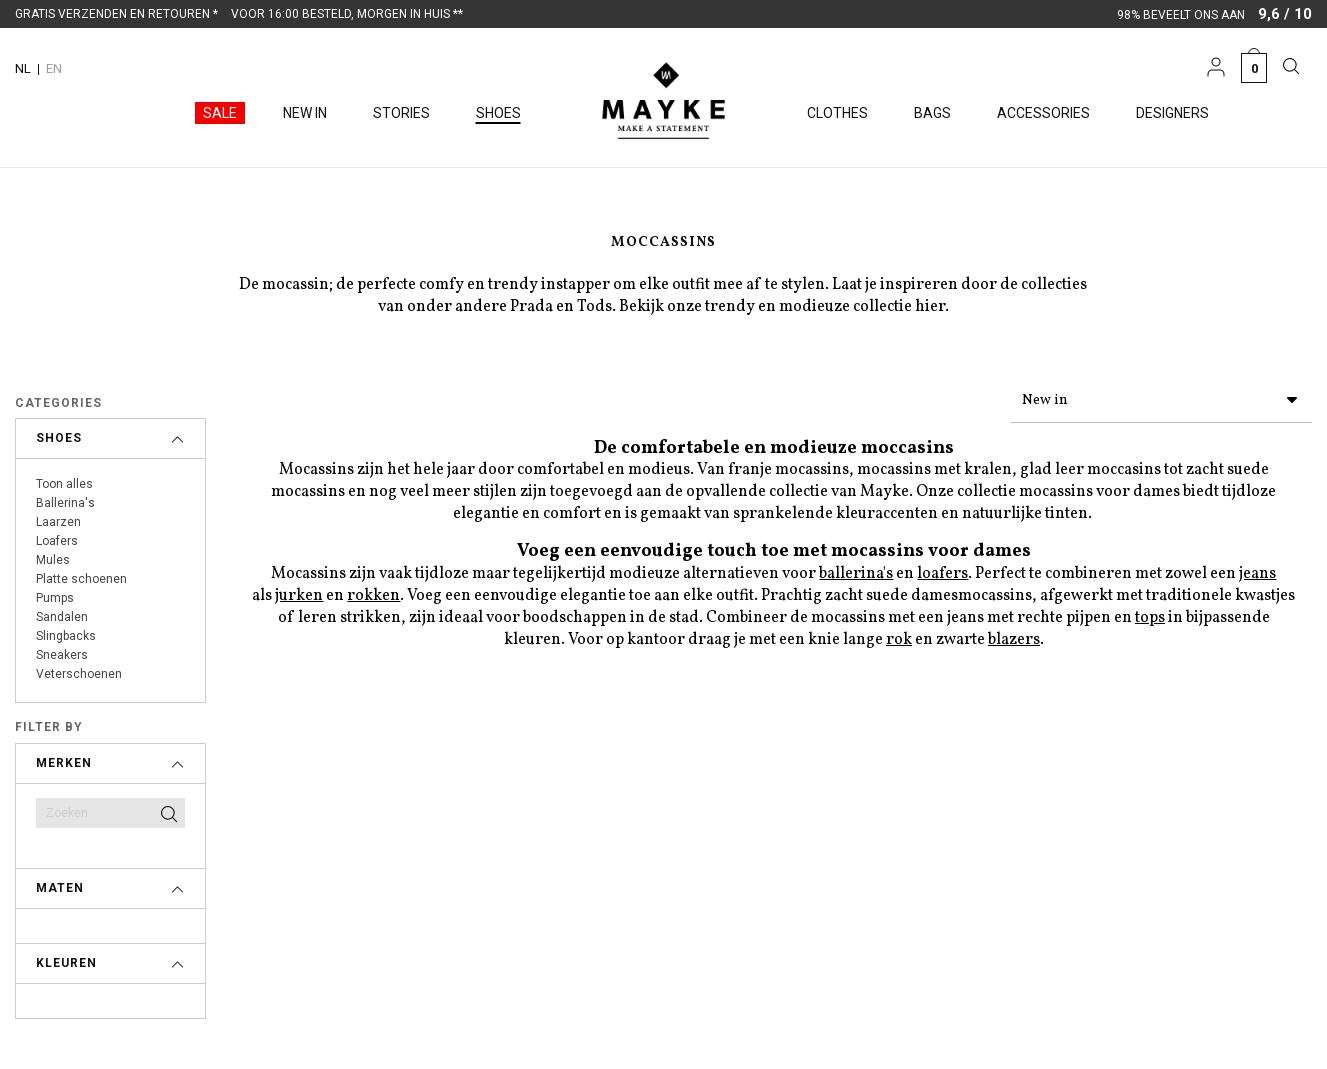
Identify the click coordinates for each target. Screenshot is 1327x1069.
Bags (932, 113)
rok (899, 636)
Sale (220, 113)
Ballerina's (65, 503)
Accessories (1043, 113)
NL (23, 68)
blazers (1014, 636)
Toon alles (64, 484)
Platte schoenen (81, 579)
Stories (401, 113)
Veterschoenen (79, 674)
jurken (299, 592)
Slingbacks (66, 636)
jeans (1257, 570)
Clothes (837, 113)
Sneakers (62, 655)
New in (305, 113)
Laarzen (58, 522)
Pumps (55, 598)
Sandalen (62, 617)
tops (1150, 614)
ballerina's (856, 570)
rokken (373, 592)
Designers (1172, 113)
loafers (942, 570)
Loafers (57, 541)
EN (54, 68)
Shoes (498, 113)
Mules (53, 560)
